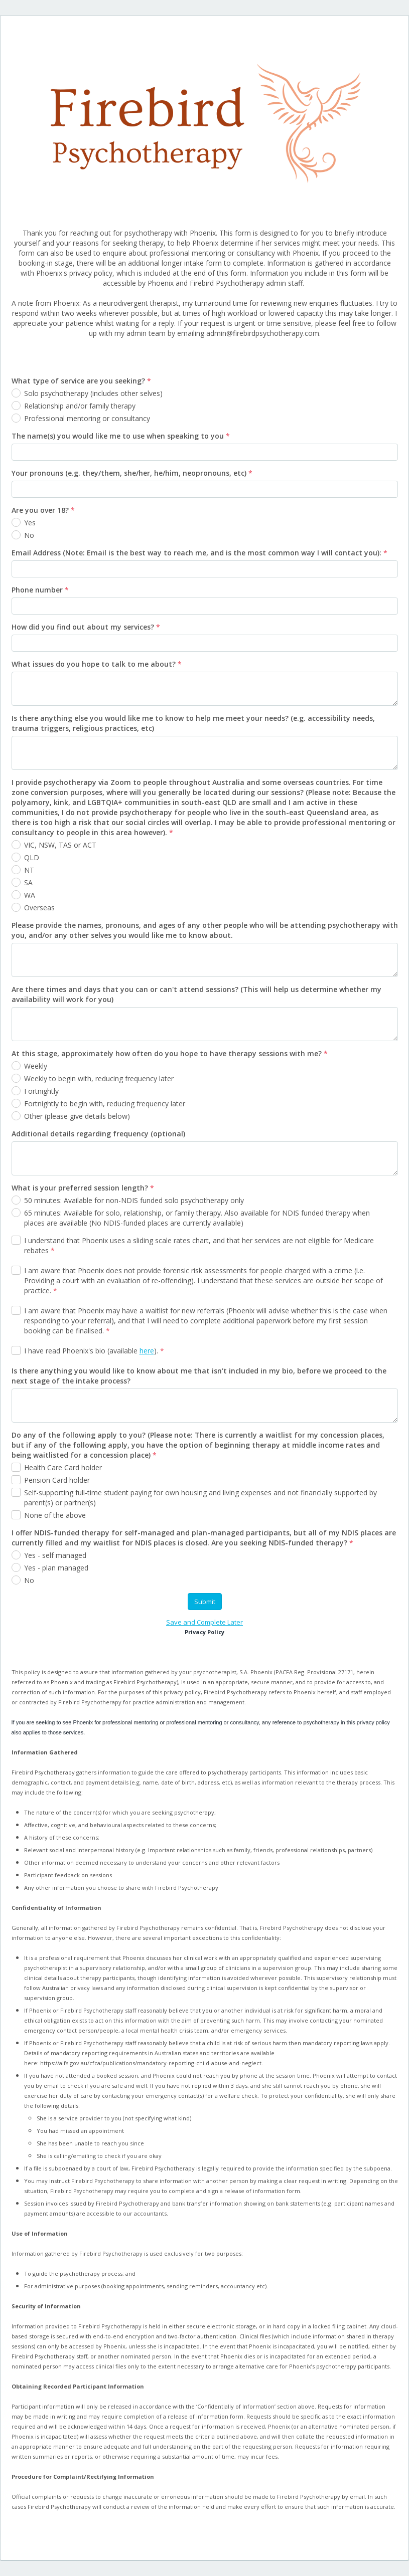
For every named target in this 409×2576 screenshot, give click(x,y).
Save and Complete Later (204, 1622)
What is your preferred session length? (83, 1188)
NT (29, 870)
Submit (204, 1601)
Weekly (35, 1066)
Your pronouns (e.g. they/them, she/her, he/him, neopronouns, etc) (132, 473)
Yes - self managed (55, 1555)
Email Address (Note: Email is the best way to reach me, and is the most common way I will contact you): (199, 552)
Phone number (40, 590)
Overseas (39, 907)
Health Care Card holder (63, 1467)
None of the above (55, 1515)
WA (29, 895)
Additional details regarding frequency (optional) (98, 1133)
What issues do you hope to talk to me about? (97, 664)
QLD (31, 857)
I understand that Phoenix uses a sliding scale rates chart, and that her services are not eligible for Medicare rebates (199, 1245)
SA (28, 882)
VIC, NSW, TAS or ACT (60, 845)
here (147, 1350)
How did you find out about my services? (86, 627)
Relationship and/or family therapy (79, 406)
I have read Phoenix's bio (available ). (94, 1350)
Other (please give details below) (77, 1116)
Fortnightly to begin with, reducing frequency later (104, 1103)
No (29, 535)
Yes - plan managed (56, 1567)
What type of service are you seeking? (81, 380)
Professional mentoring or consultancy (87, 418)
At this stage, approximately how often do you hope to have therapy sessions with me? (170, 1053)
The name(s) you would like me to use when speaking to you (121, 436)
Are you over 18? (43, 510)
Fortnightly (42, 1091)
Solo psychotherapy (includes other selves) (93, 393)
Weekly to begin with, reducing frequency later (99, 1078)
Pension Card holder (57, 1480)
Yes (30, 522)
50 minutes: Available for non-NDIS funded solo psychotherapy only (134, 1200)
